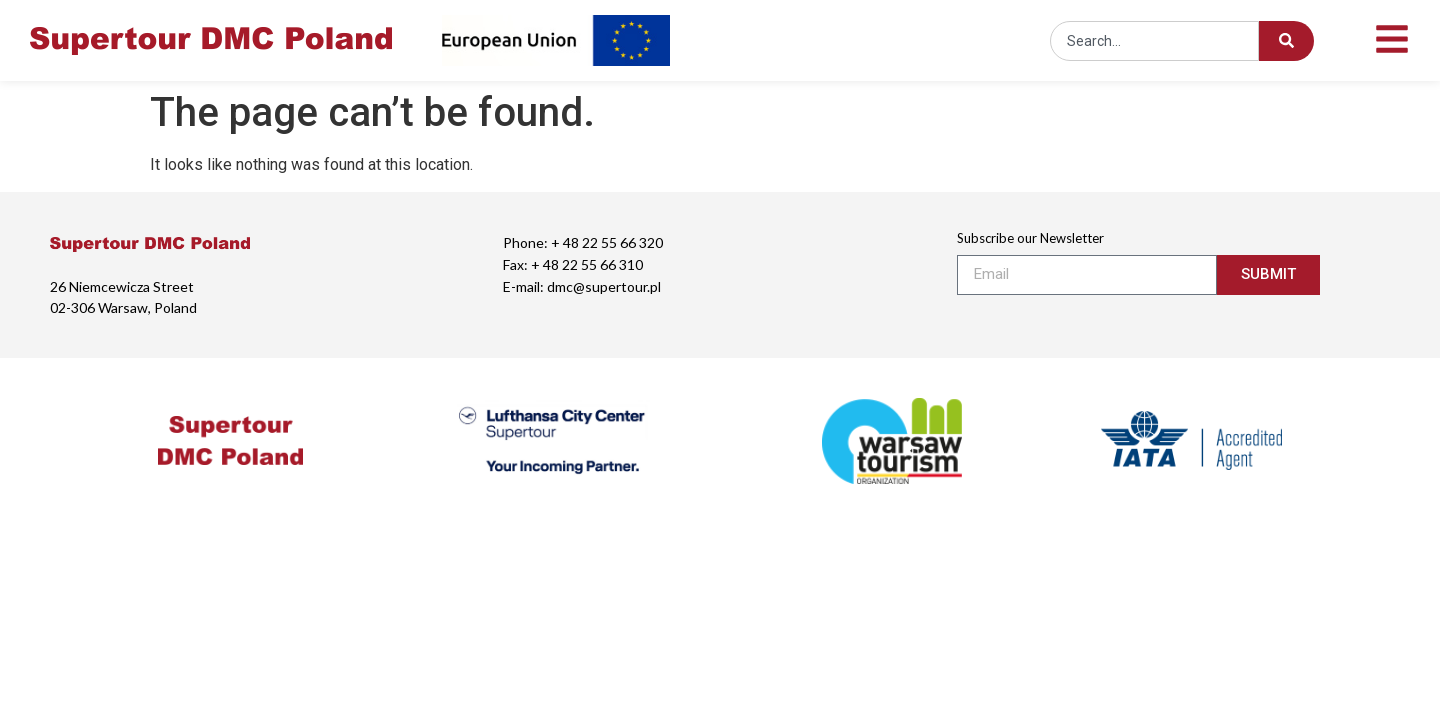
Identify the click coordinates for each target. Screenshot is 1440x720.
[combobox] (1154, 41)
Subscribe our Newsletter (1030, 239)
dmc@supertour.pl (604, 286)
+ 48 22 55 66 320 (607, 242)
